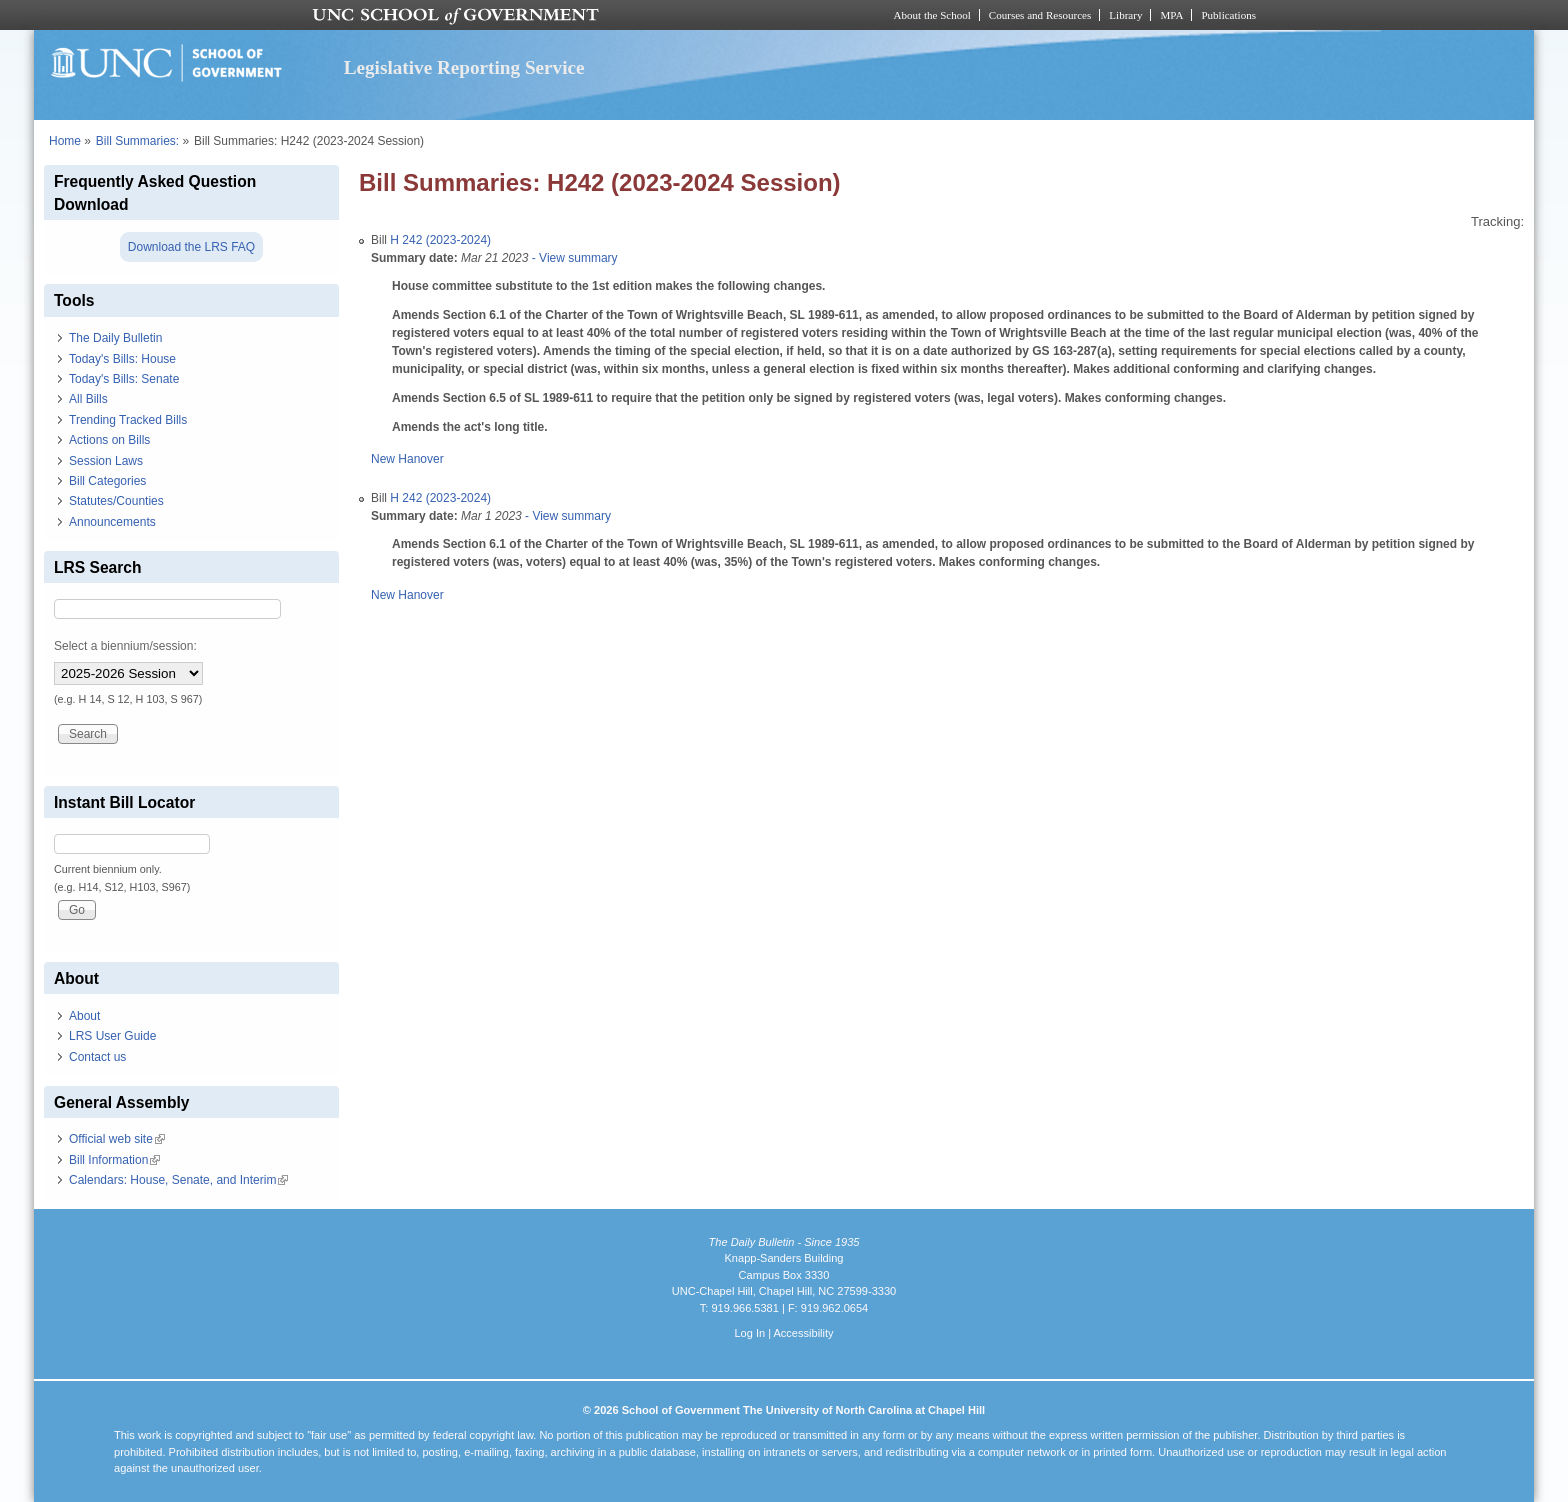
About (84, 1016)
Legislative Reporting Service (464, 67)
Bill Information (114, 1160)
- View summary (572, 258)
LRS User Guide (112, 1036)
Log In (749, 1333)
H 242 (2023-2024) (440, 240)
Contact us (97, 1057)
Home (65, 141)
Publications (1228, 15)
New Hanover (407, 459)
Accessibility (803, 1333)
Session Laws (106, 461)
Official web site (117, 1139)
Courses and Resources (1040, 15)
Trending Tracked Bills (128, 420)
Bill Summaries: (137, 141)
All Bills (88, 399)
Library (1125, 15)
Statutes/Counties (116, 501)
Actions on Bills (109, 440)
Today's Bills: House (122, 359)
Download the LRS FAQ (191, 247)
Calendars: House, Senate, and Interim (178, 1180)
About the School (932, 15)
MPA (1171, 15)
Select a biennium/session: (125, 646)
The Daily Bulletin (115, 338)
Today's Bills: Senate (124, 379)
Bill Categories (107, 481)
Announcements (112, 522)
